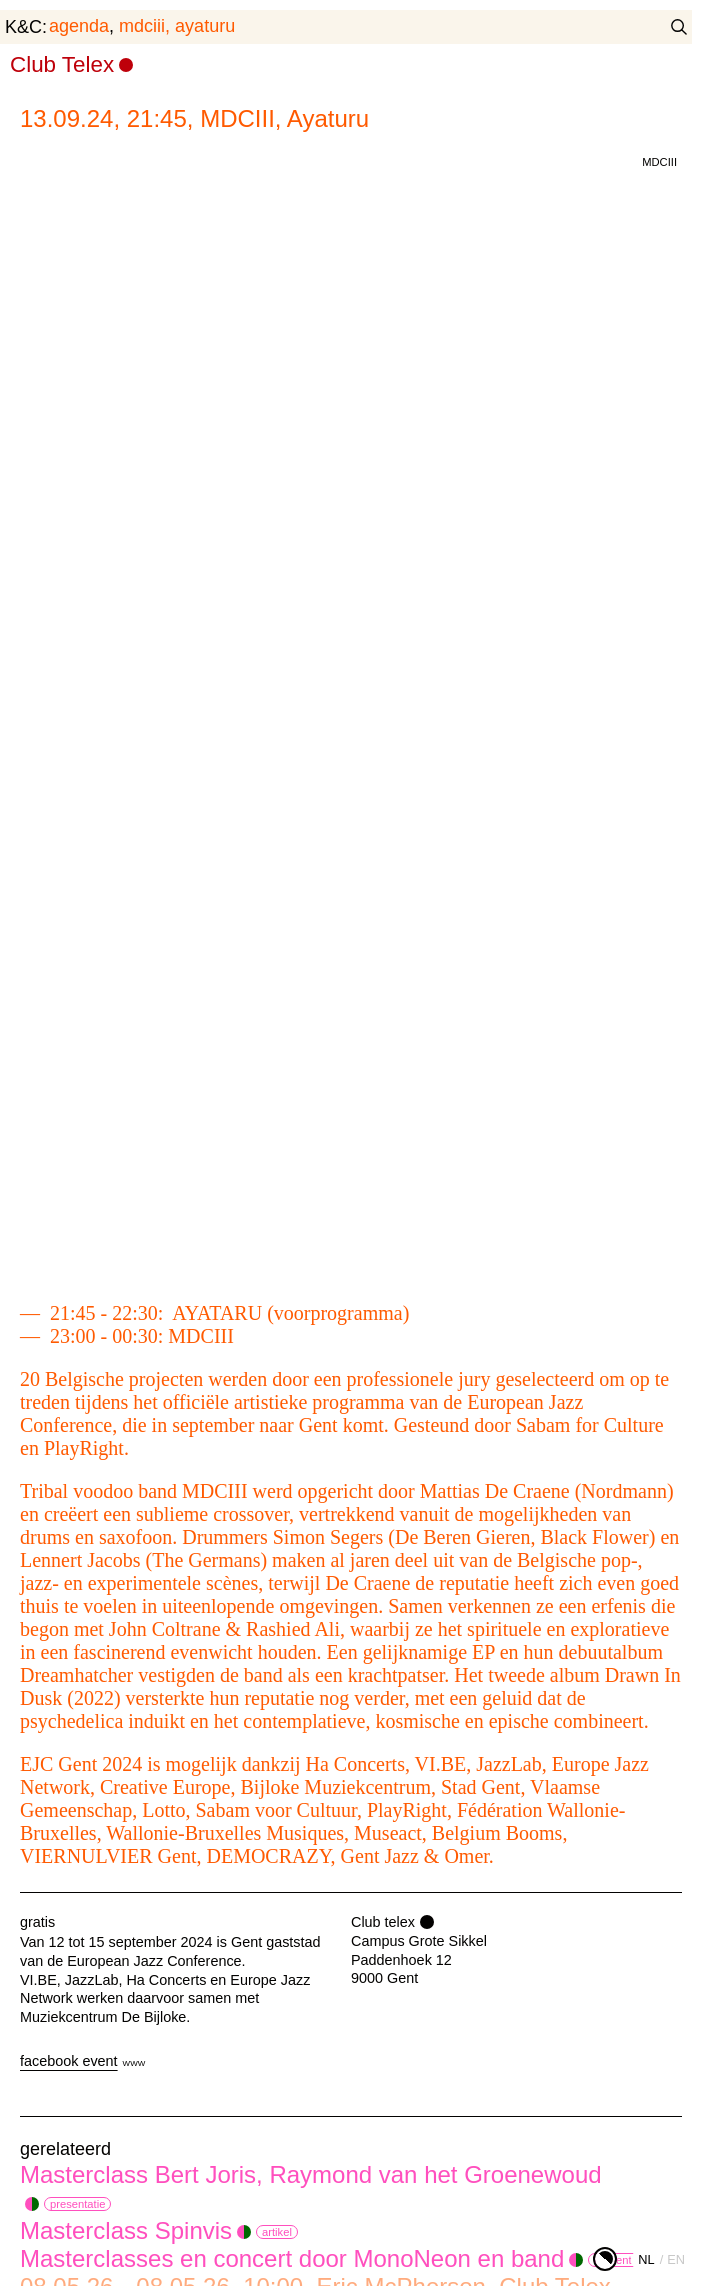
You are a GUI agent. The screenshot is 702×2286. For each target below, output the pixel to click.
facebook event (69, 2061)
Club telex (383, 1922)
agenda (79, 26)
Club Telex (62, 64)
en (676, 2259)
